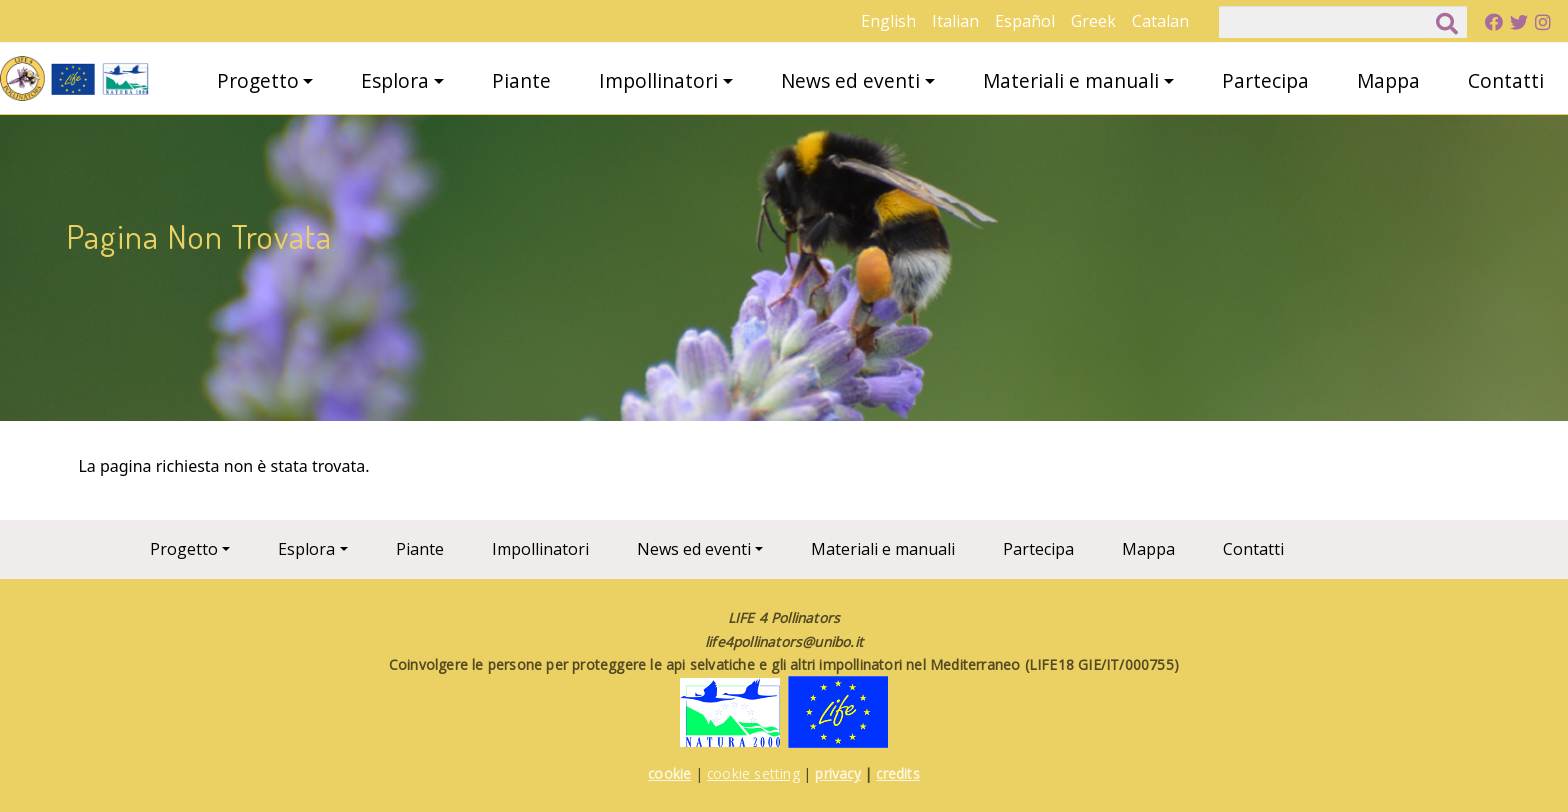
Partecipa (1265, 80)
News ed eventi (850, 80)
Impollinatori (658, 80)
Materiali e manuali (1071, 80)
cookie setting (753, 773)
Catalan (1160, 21)
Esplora (395, 80)
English (888, 21)
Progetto (258, 80)
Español (1025, 21)
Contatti (1506, 80)
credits (897, 773)
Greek (1093, 21)
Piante (521, 80)
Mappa (1388, 80)
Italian (955, 21)
